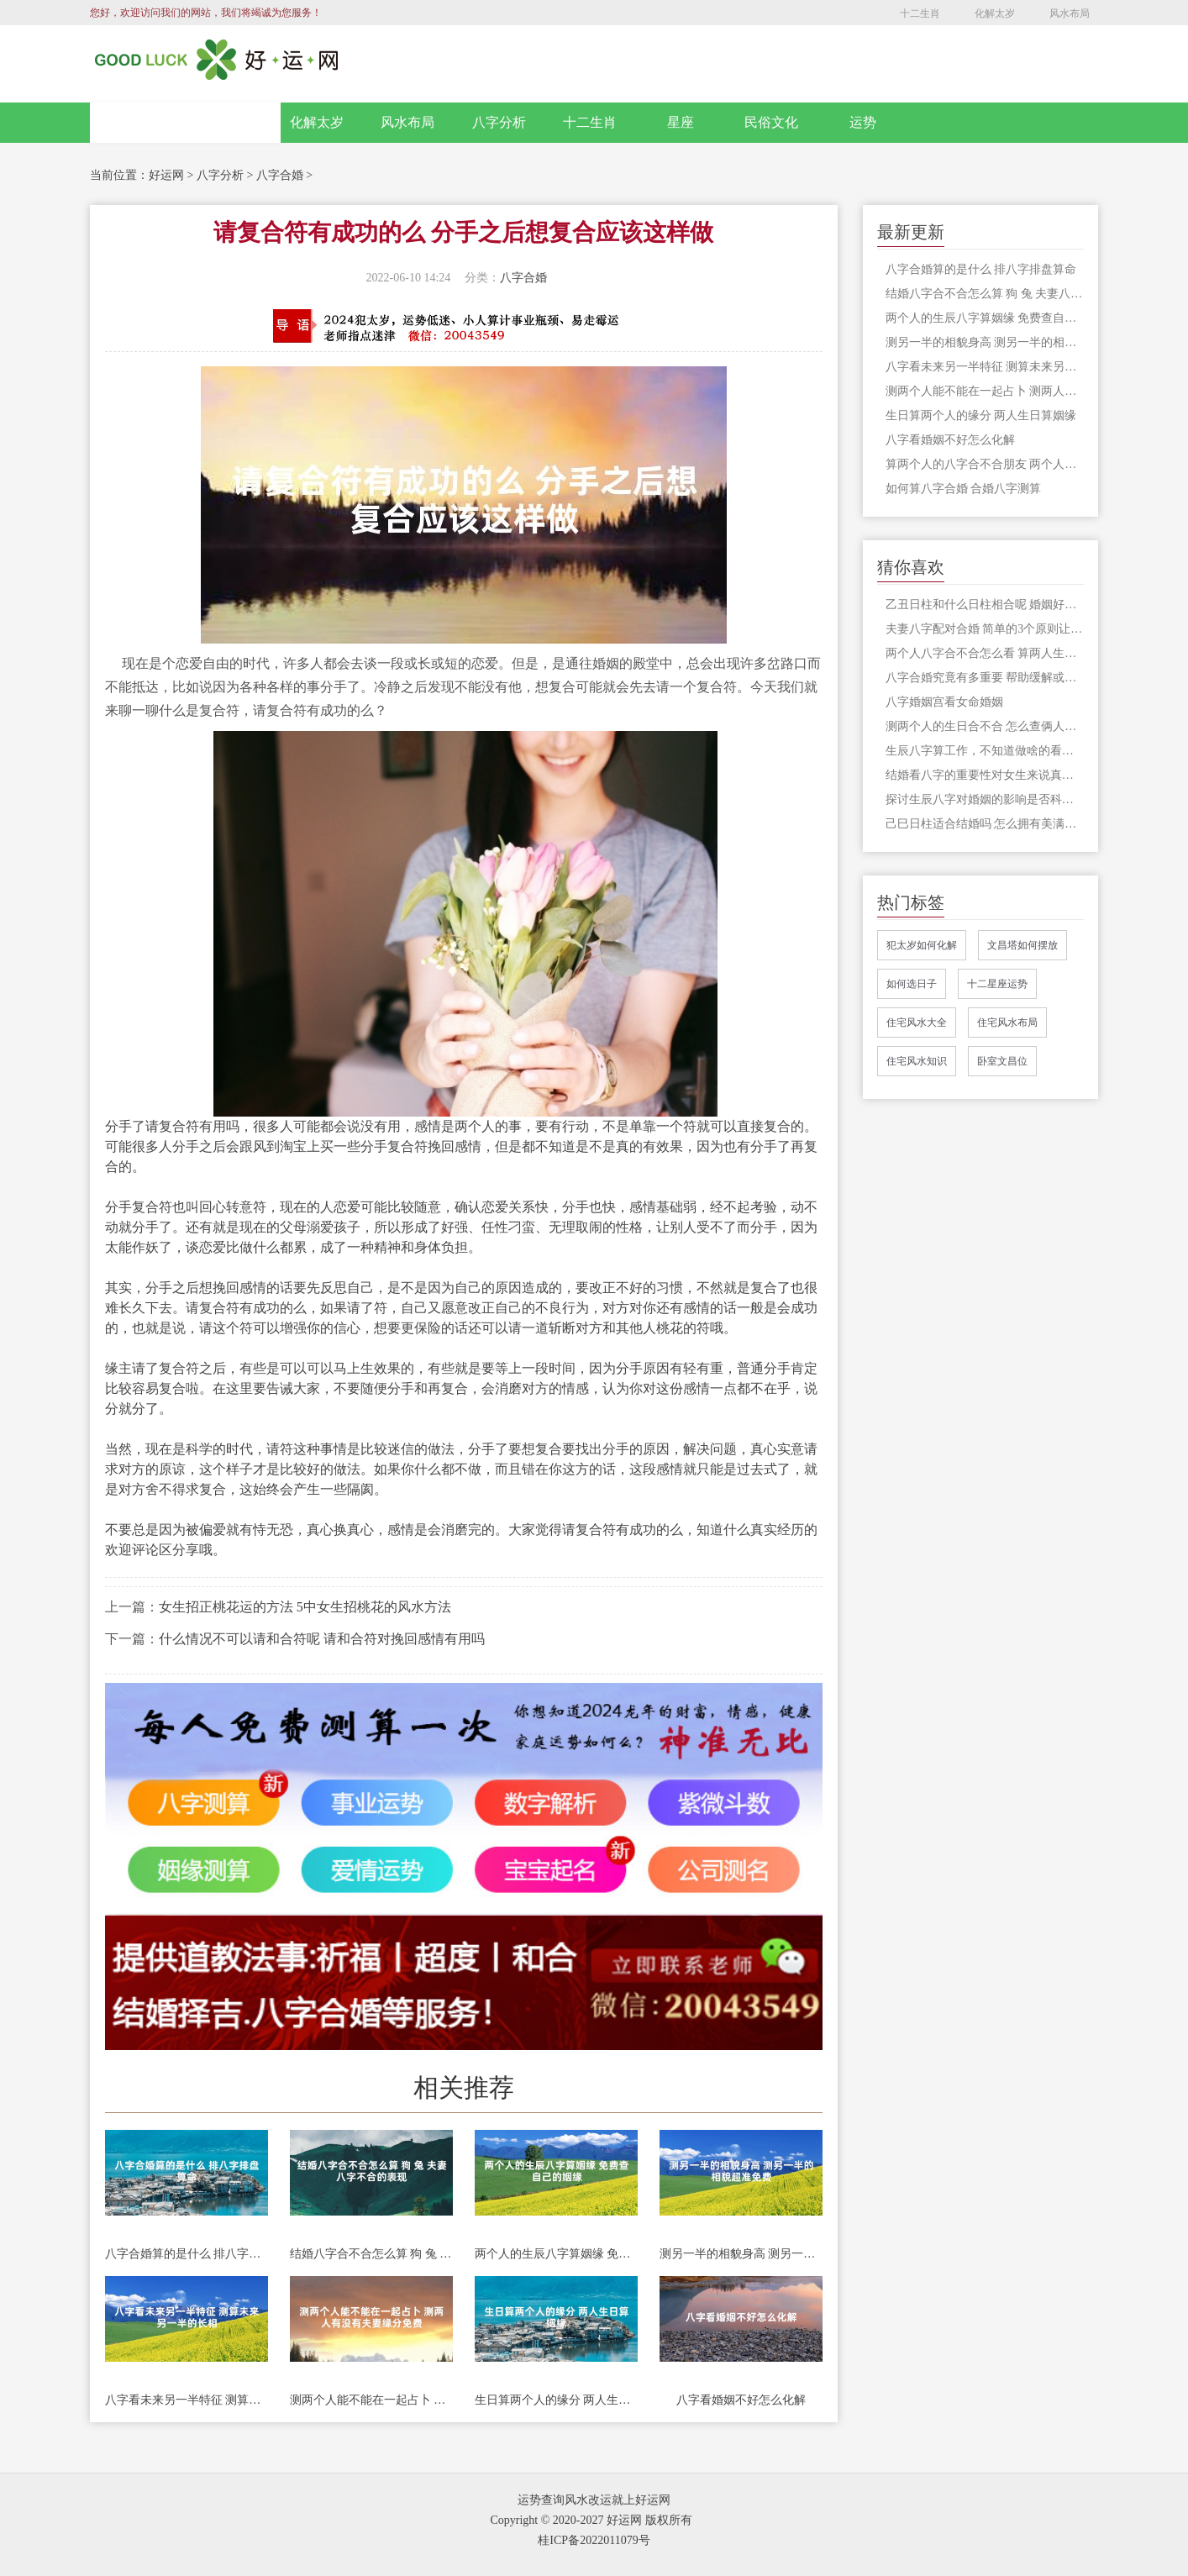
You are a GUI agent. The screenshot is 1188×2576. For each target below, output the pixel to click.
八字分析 (499, 122)
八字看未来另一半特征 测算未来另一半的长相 (186, 2400)
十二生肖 (920, 13)
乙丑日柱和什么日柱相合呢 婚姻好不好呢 (985, 604)
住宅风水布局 (1007, 1022)
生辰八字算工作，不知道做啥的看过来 (985, 750)
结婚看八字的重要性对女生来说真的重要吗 (985, 775)
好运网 (166, 175)
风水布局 (1069, 13)
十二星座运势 (997, 984)
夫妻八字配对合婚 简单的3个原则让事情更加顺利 (985, 629)
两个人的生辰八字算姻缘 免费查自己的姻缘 (556, 2253)
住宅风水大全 (916, 1022)
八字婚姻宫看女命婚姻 (944, 702)
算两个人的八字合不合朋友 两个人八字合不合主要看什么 (985, 464)
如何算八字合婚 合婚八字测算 (964, 488)
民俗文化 (771, 122)
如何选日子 (911, 984)
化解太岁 (995, 13)
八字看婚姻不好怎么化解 (741, 2400)
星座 (680, 122)
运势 (862, 122)
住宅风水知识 (916, 1061)
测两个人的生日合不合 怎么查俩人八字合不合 (985, 726)
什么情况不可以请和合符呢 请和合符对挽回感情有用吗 (322, 1639)
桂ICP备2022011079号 (593, 2540)
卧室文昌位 (1002, 1061)
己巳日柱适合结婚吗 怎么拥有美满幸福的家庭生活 (985, 823)
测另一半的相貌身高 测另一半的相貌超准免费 (741, 2253)
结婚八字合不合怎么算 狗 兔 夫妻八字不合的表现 (371, 2253)
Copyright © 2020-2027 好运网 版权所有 (590, 2520)
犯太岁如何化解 (921, 945)
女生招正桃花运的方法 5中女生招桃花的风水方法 (305, 1607)
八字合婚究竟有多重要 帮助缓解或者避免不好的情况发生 (985, 677)
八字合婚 (279, 175)
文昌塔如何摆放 (1022, 945)
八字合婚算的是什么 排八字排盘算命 (186, 2253)
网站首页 (185, 122)
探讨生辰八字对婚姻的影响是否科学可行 (985, 799)
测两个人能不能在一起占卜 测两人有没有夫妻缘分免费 (371, 2400)
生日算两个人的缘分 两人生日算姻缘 (556, 2400)
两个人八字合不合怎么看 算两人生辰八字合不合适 (985, 653)
